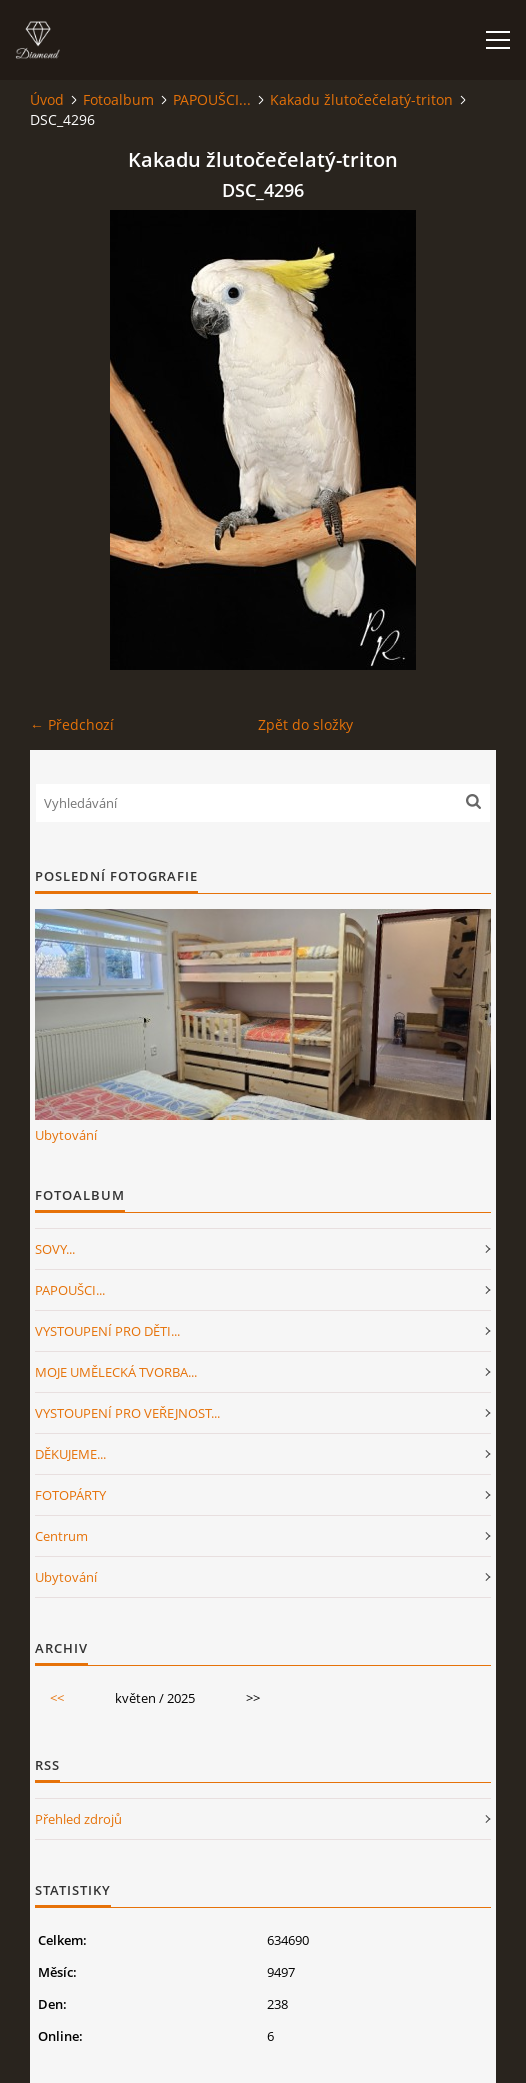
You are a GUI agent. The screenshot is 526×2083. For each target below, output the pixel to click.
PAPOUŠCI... (212, 99)
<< (57, 1698)
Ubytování (66, 1135)
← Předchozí (72, 724)
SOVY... (55, 1249)
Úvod (47, 99)
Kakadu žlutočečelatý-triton (361, 99)
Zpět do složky (305, 724)
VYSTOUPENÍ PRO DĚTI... (107, 1331)
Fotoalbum (118, 99)
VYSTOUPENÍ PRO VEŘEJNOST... (127, 1413)
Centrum (61, 1536)
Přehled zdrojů (78, 1819)
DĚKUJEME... (70, 1454)
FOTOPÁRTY (70, 1495)
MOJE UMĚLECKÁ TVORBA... (116, 1372)
